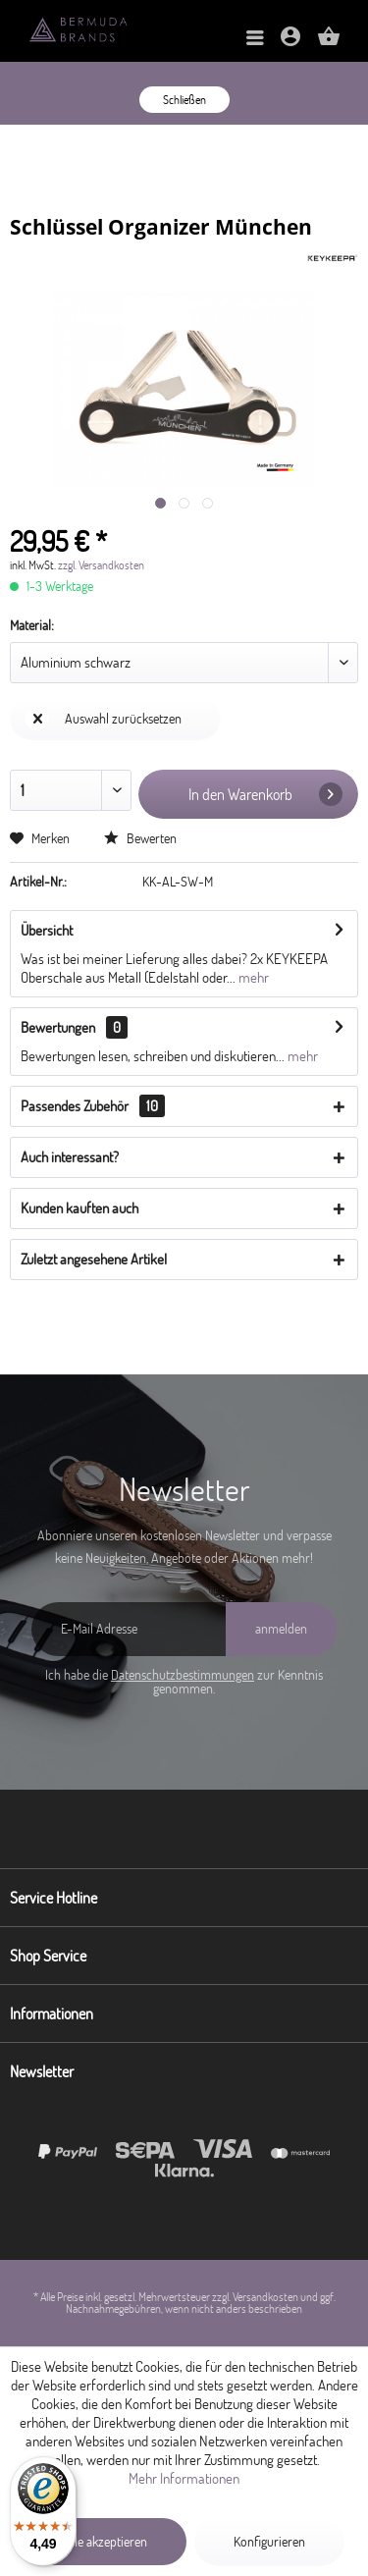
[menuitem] (255, 38)
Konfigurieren (269, 2541)
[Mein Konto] (290, 42)
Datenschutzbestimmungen (182, 1675)
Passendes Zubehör (93, 1106)
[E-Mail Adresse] (128, 1629)
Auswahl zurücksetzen (104, 718)
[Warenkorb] (329, 42)
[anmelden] (281, 1629)
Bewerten (140, 838)
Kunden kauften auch (79, 1208)
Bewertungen (58, 1027)
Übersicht (47, 930)
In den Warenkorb (265, 794)
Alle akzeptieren (105, 2541)
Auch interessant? (70, 1157)
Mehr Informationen (184, 2478)
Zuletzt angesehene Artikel (94, 1259)
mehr (252, 977)
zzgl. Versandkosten (101, 565)
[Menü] (255, 38)
